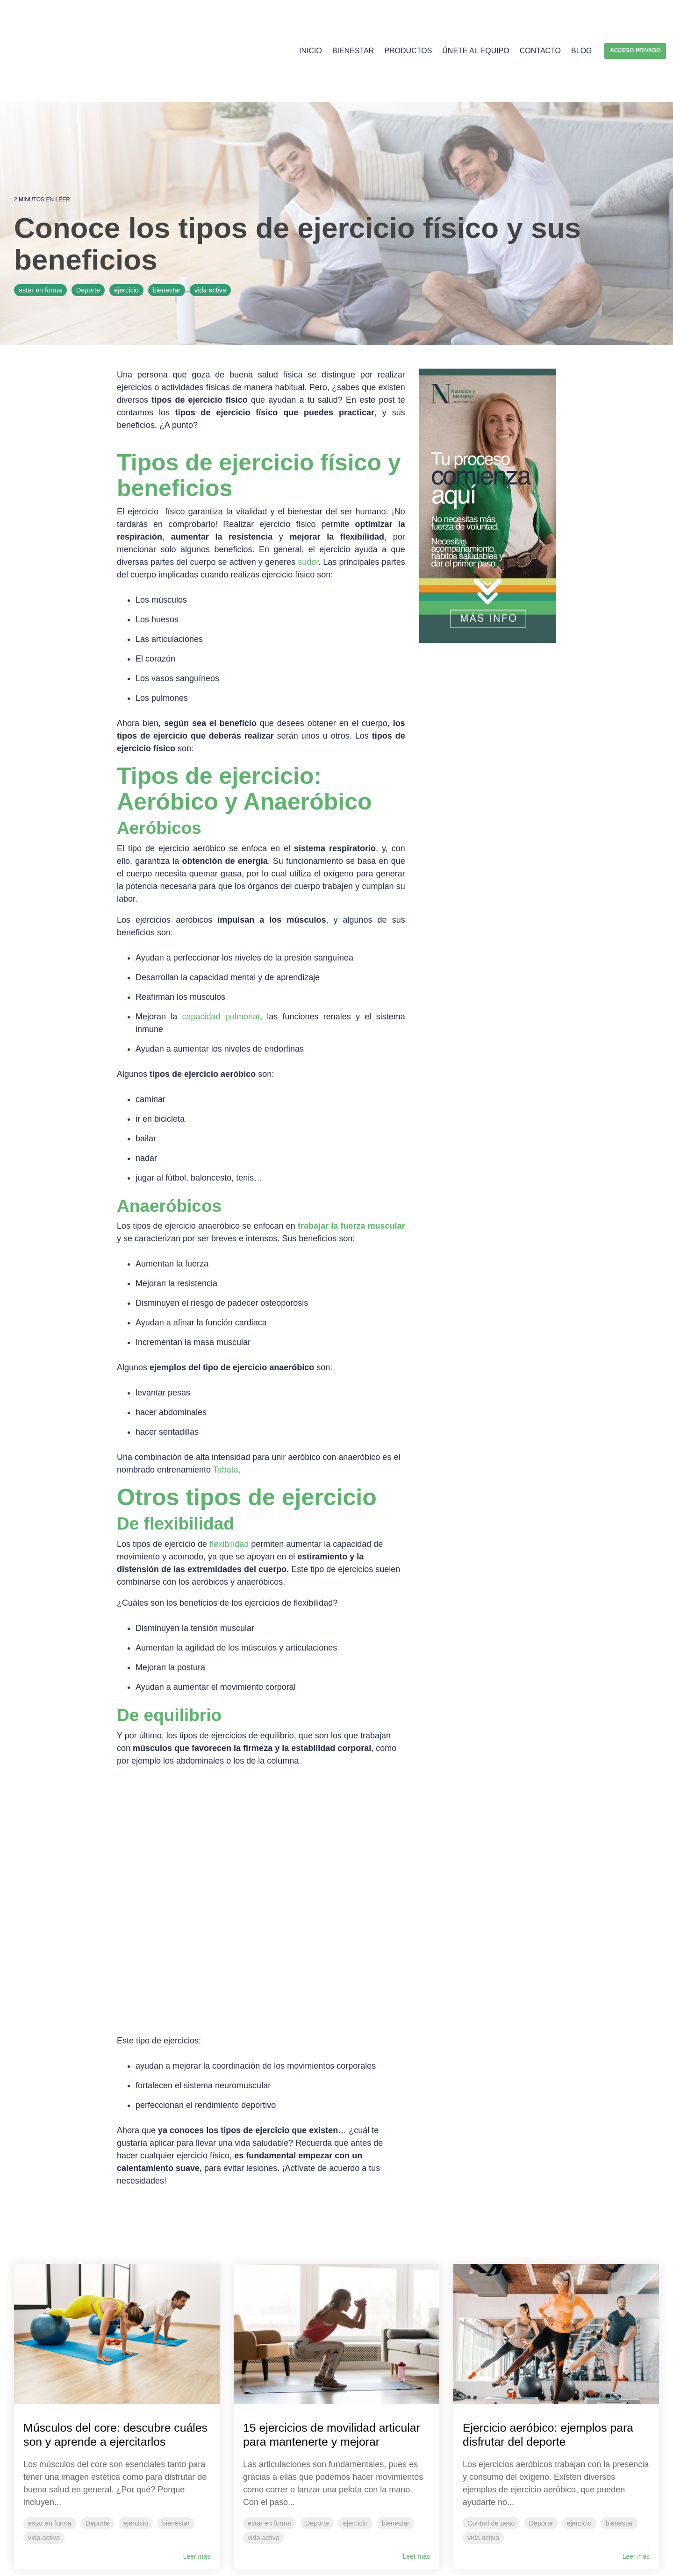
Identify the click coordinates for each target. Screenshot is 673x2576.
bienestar (166, 226)
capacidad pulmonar (221, 953)
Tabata (225, 1406)
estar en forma (40, 226)
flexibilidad (229, 1480)
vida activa (210, 226)
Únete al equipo (475, 19)
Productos (408, 19)
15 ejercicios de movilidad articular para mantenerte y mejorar (321, 2294)
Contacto (540, 19)
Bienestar (353, 19)
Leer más (196, 2423)
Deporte (88, 226)
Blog (581, 19)
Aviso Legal (28, 2559)
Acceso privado (635, 18)
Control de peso (491, 2376)
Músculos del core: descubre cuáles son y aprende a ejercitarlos (106, 2294)
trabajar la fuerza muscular (351, 1162)
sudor (308, 498)
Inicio (310, 19)
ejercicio (126, 226)
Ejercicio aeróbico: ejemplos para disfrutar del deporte (544, 2287)
